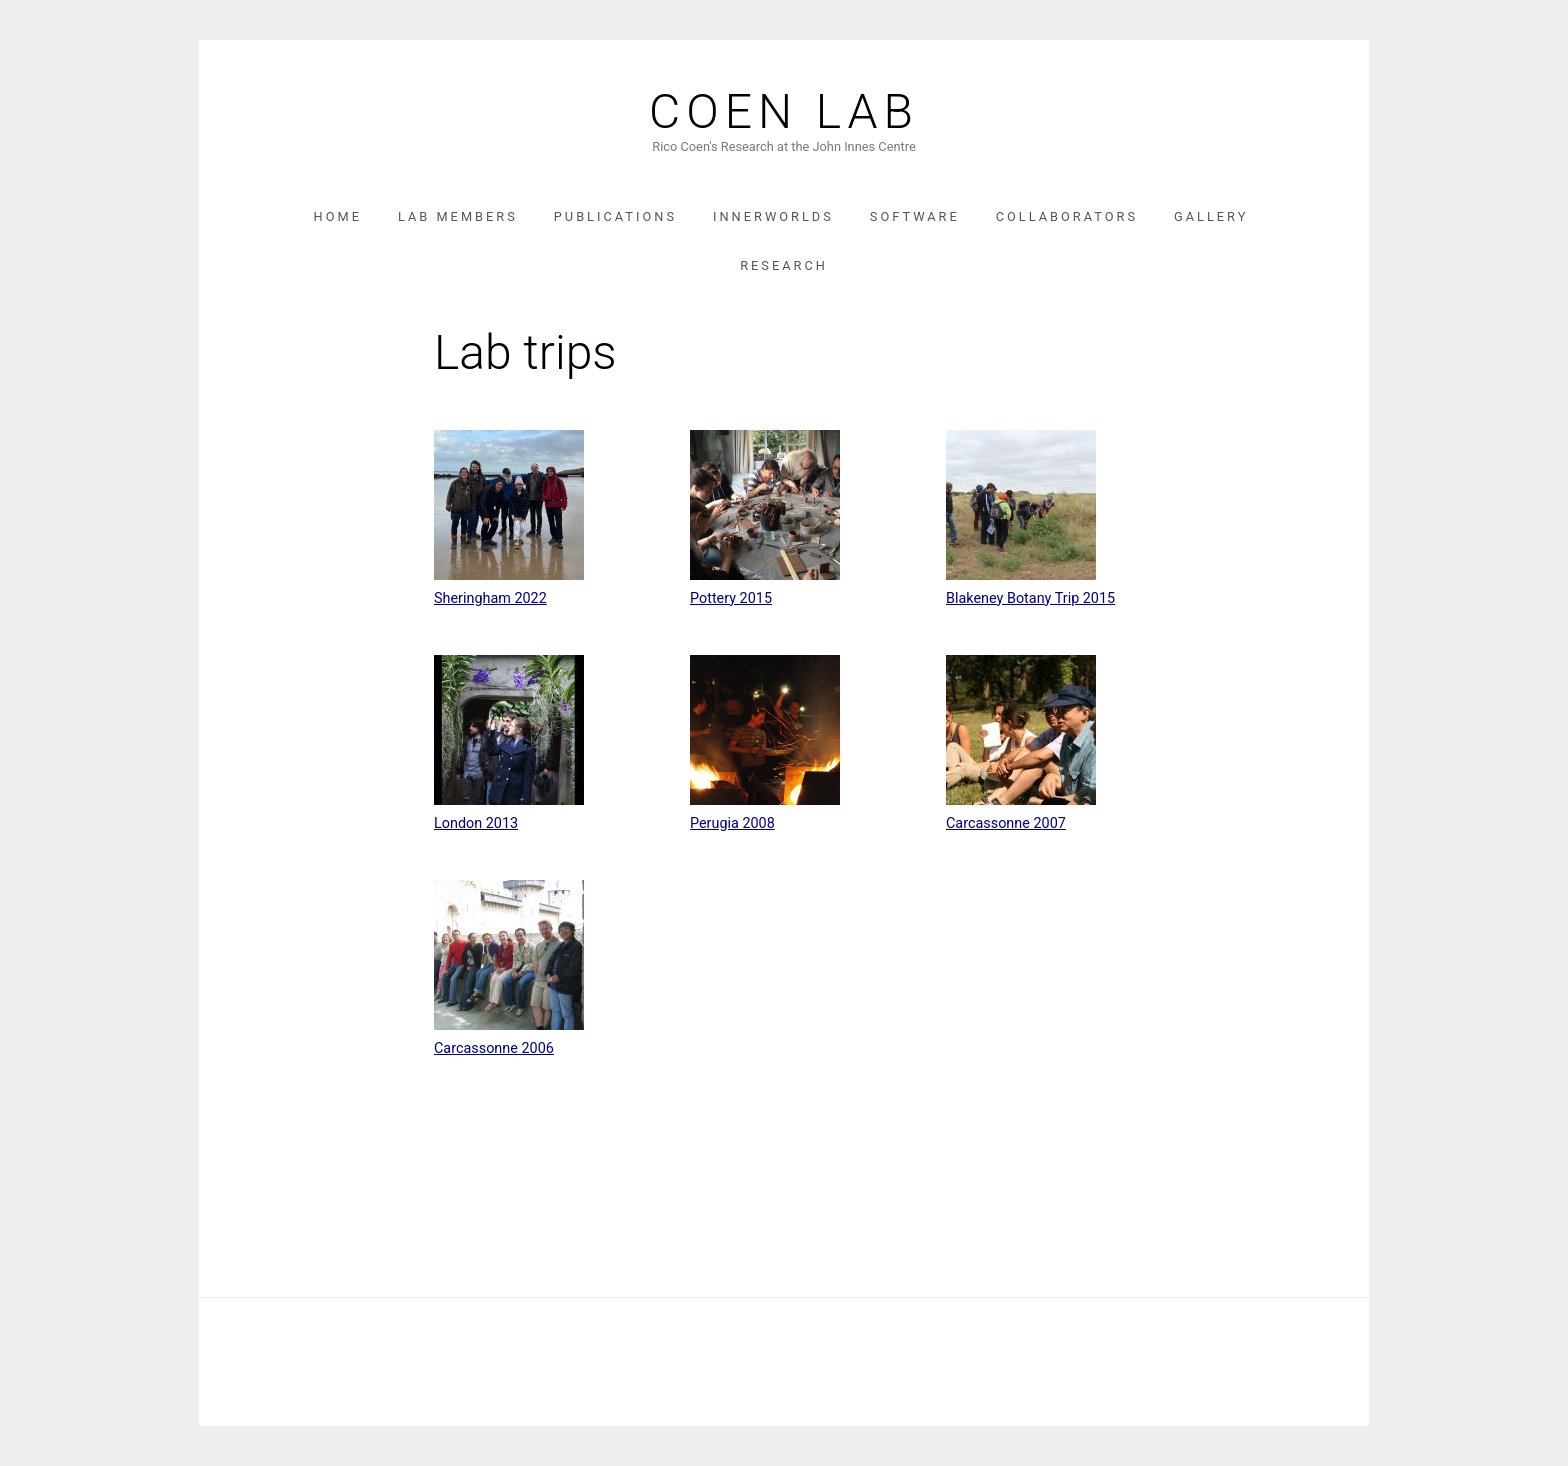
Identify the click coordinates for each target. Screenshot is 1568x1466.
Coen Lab (784, 112)
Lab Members (458, 216)
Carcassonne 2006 (494, 1048)
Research (784, 265)
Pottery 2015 (731, 598)
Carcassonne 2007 (1006, 823)
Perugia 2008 (732, 823)
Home (338, 216)
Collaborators (1067, 216)
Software (915, 216)
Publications (615, 216)
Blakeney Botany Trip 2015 (1030, 598)
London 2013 (476, 823)
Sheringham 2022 (490, 598)
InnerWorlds (773, 216)
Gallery (1211, 216)
